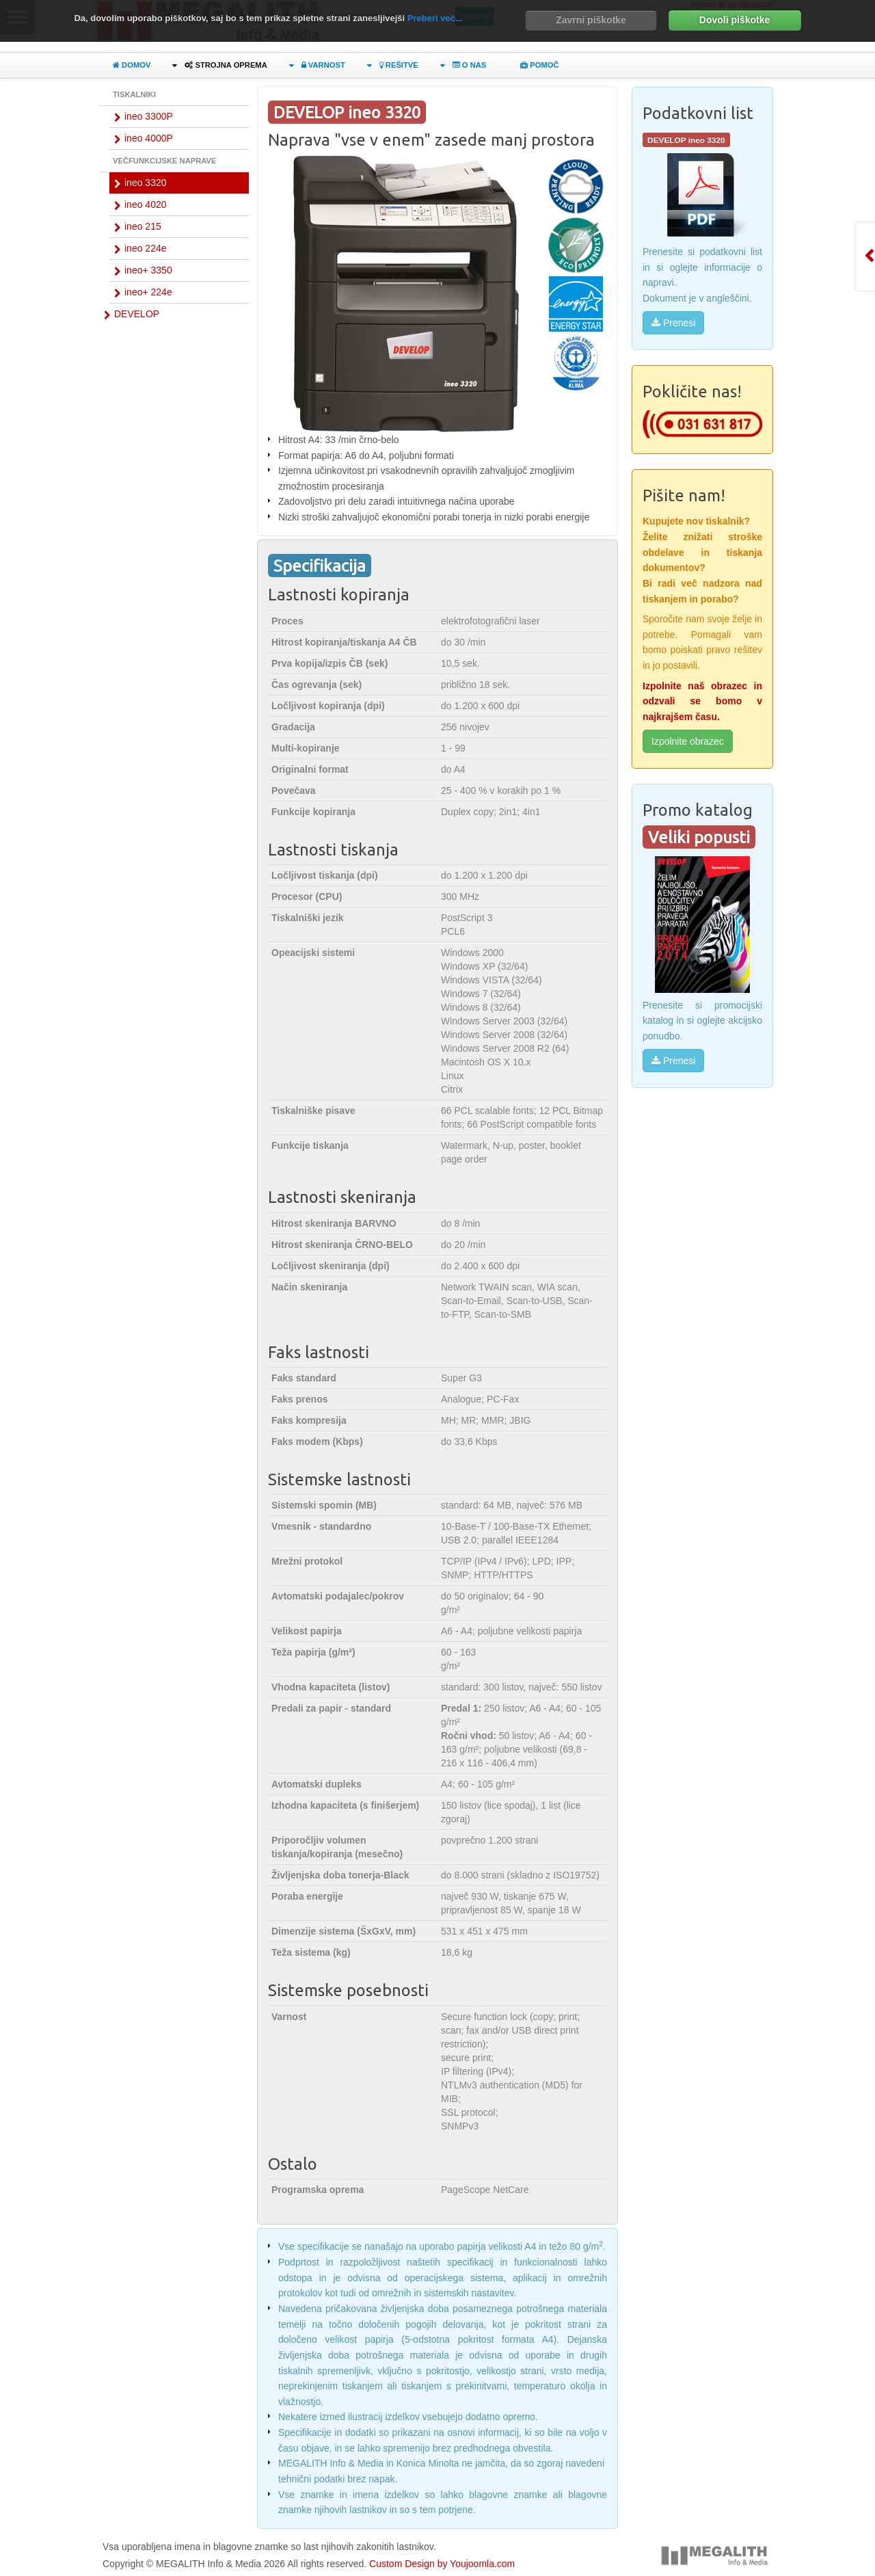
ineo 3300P (148, 116)
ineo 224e (145, 248)
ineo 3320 (145, 182)
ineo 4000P (148, 138)
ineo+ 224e (148, 292)
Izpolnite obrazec (687, 741)
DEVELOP (136, 313)
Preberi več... (435, 18)
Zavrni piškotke (591, 19)
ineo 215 (142, 226)
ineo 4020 (145, 204)
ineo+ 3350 (148, 270)
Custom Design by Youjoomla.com (442, 2563)
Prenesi (673, 322)
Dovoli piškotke (734, 19)
